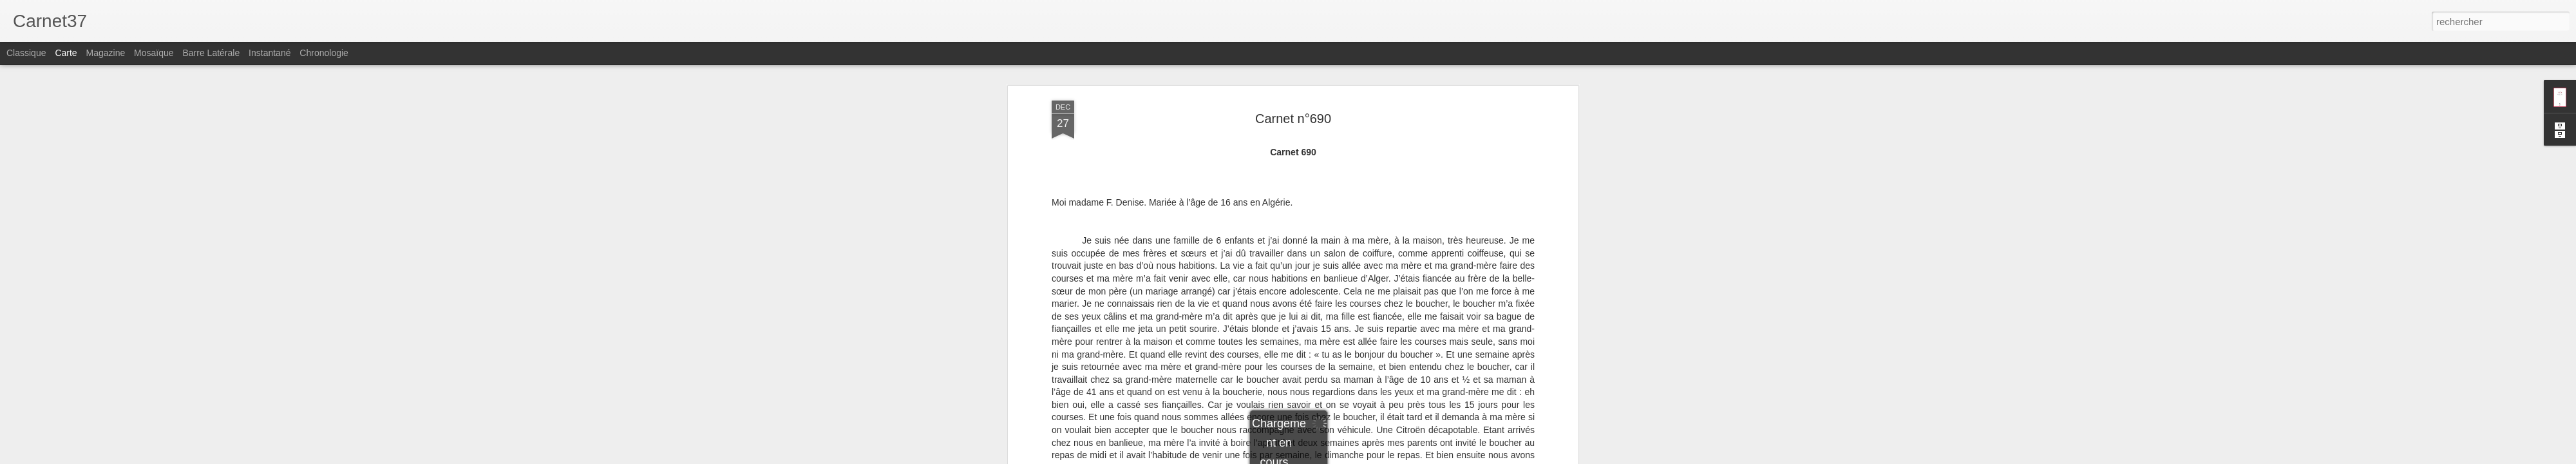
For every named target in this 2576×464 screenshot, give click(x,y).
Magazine (106, 53)
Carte (66, 53)
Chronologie (323, 53)
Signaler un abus (1377, 457)
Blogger (1334, 457)
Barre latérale (211, 53)
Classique (26, 53)
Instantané (269, 53)
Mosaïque (153, 53)
